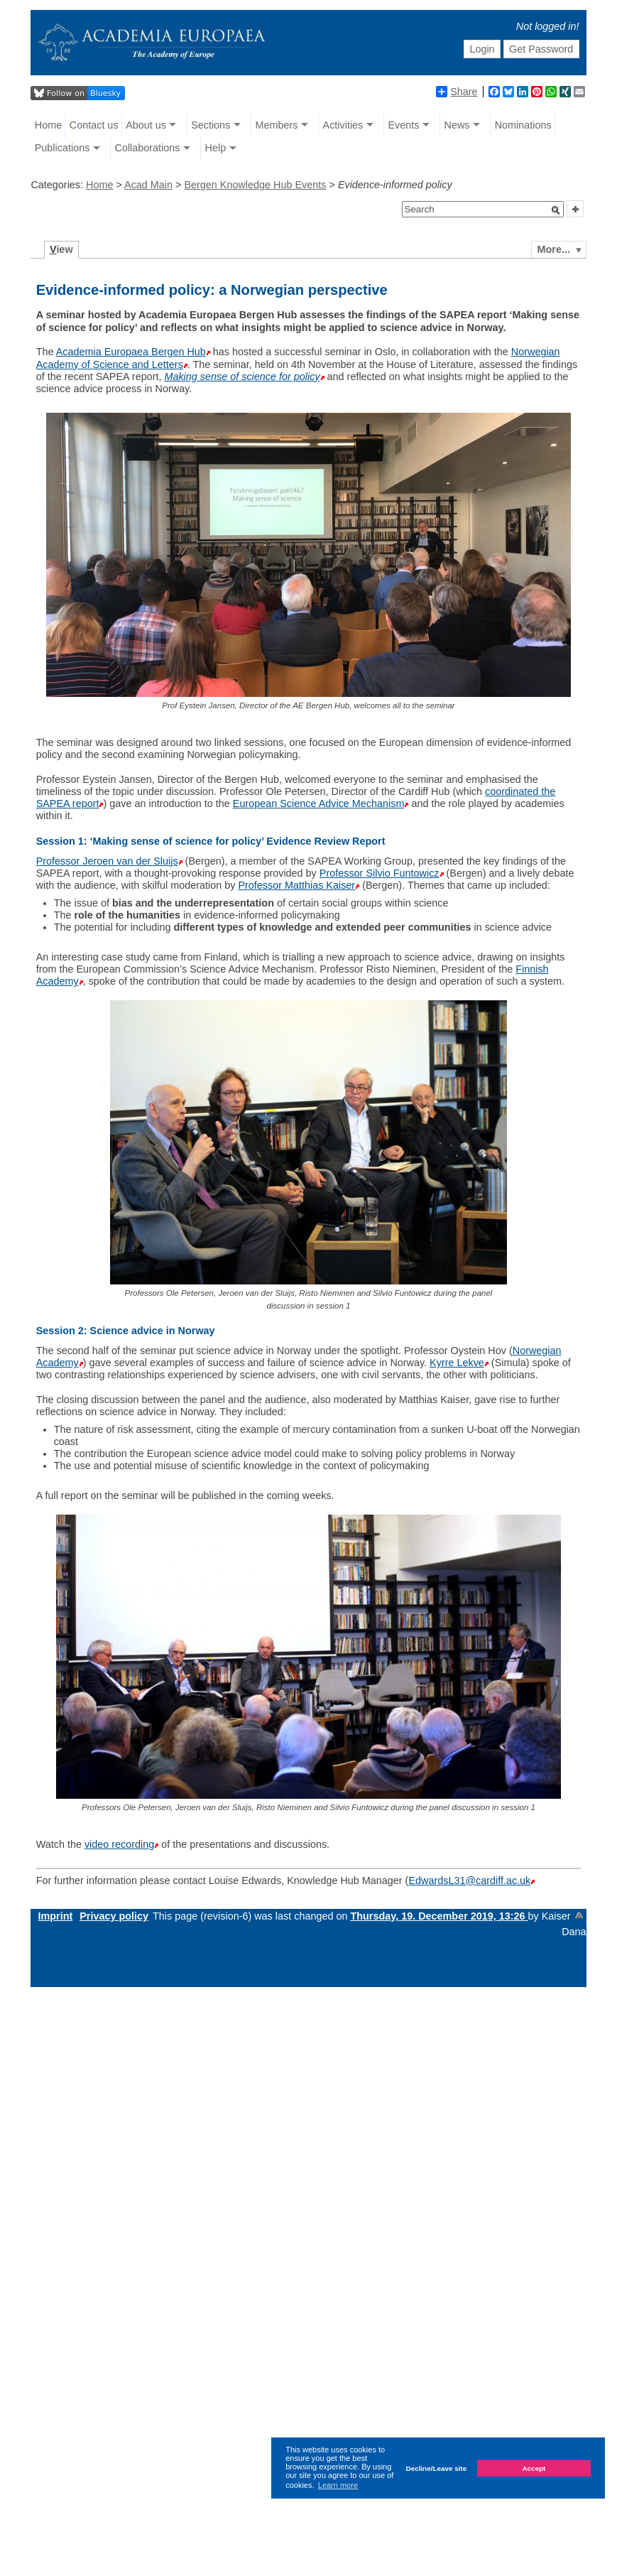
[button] (556, 210)
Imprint (55, 1916)
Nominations (523, 125)
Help (215, 147)
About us (146, 125)
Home (48, 125)
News (457, 125)
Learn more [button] (338, 2485)
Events (403, 125)
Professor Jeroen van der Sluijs (107, 861)
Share (456, 91)
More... (553, 249)
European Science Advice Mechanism (319, 803)
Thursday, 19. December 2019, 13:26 (439, 1916)
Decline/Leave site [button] (436, 2468)
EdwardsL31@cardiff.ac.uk (469, 1880)
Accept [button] (533, 2468)
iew (61, 249)
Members (276, 125)
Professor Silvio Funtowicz (379, 873)
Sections (210, 125)
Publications (62, 147)
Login (481, 49)
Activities (343, 125)
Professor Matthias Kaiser (296, 885)
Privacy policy (114, 1916)
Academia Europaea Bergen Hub (131, 351)
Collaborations (147, 147)
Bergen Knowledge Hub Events (255, 184)
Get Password (541, 49)
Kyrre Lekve (457, 1362)
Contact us (94, 125)
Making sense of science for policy (242, 376)
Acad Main (148, 184)
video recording (119, 1844)
